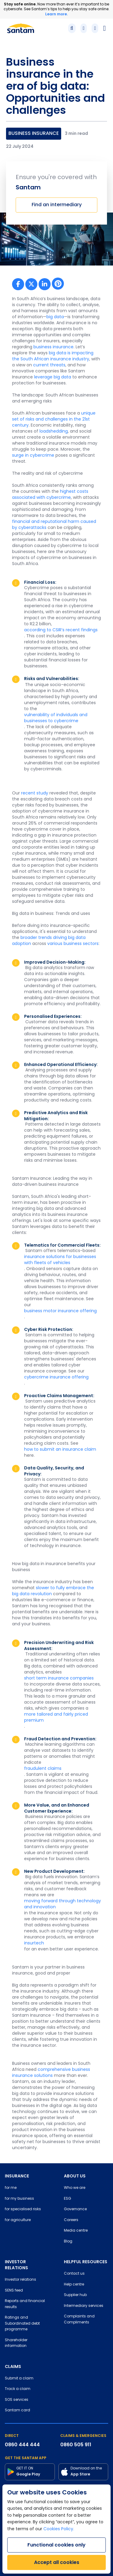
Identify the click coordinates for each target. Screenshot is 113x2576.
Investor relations (20, 2280)
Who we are (74, 2188)
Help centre (74, 2284)
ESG (67, 2199)
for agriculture (18, 2220)
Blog (68, 2241)
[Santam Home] (20, 28)
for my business (19, 2199)
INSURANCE (17, 2176)
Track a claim (17, 2389)
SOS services (16, 2400)
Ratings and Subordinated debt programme (22, 2323)
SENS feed (14, 2290)
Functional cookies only (56, 2544)
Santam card (17, 2410)
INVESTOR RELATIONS (16, 2265)
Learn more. (56, 14)
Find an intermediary (57, 205)
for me (11, 2188)
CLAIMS (13, 2366)
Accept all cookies (56, 2562)
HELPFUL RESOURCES (85, 2262)
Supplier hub (75, 2295)
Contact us (74, 2274)
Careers (71, 2220)
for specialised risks (23, 2209)
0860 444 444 (22, 2444)
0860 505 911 (75, 2444)
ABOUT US (75, 2176)
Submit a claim (19, 2378)
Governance (75, 2209)
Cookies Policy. (58, 2529)
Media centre (76, 2231)
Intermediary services (83, 2306)
